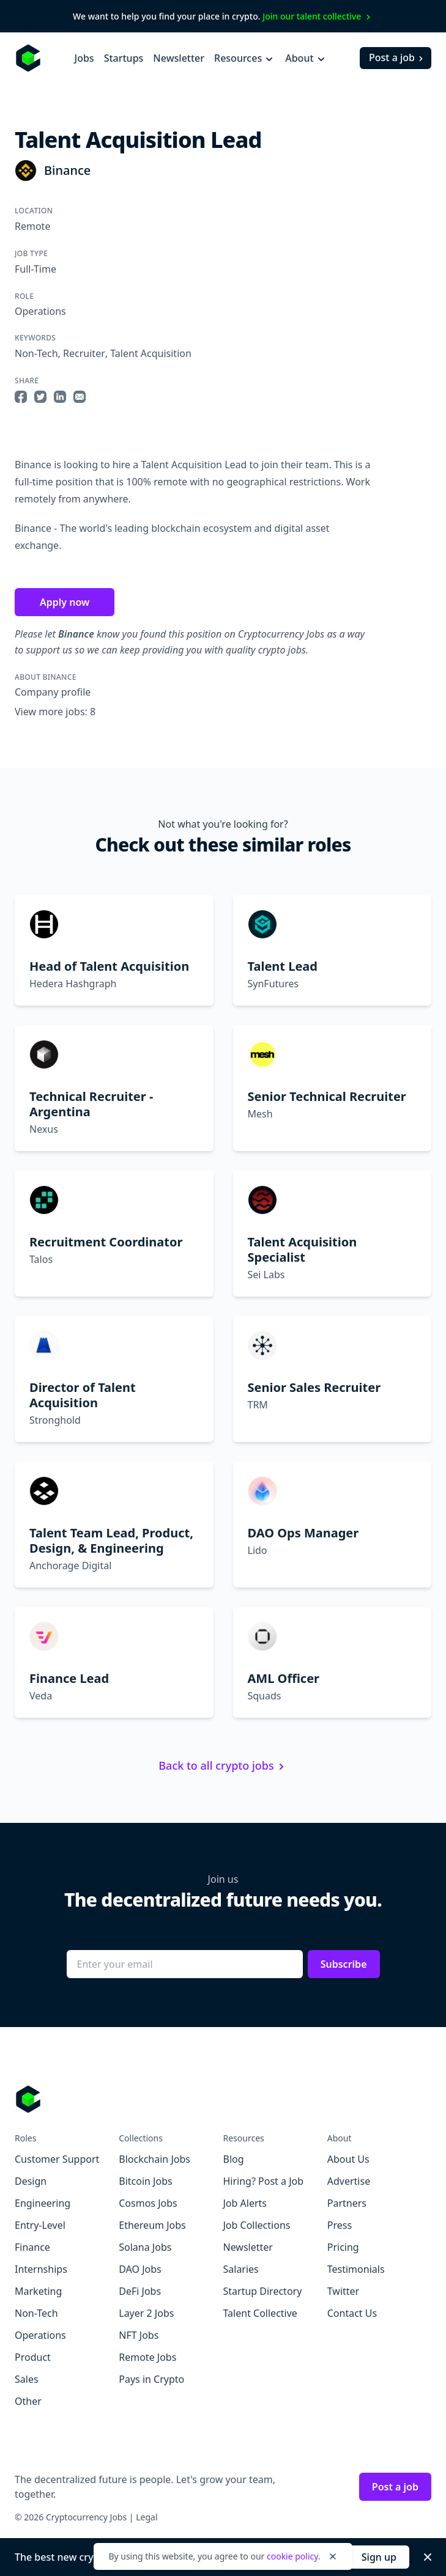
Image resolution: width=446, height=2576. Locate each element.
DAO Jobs (140, 2269)
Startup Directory (262, 2291)
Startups (124, 58)
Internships (41, 2269)
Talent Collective (260, 2313)
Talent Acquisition (150, 353)
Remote (32, 226)
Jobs (84, 58)
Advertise (348, 2181)
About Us (348, 2159)
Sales (27, 2379)
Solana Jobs (145, 2247)
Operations (40, 311)
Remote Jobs (147, 2357)
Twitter (343, 2291)
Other (28, 2401)
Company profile (53, 692)
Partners (346, 2203)
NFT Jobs (138, 2335)
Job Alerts (245, 2203)
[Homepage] (28, 58)
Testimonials (356, 2269)
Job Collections (257, 2225)
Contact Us (352, 2313)
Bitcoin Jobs (145, 2181)
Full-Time (35, 269)
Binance (67, 170)
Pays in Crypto (151, 2379)
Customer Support (57, 2159)
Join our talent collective (317, 16)
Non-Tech (36, 353)
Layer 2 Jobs (146, 2313)
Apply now (64, 602)
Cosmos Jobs (148, 2203)
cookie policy (292, 2556)
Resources (244, 58)
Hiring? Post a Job (263, 2181)
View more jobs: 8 (55, 711)
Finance (32, 2247)
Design (30, 2181)
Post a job (397, 57)
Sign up (379, 2557)
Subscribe (344, 1964)
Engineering (42, 2203)
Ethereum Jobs (152, 2225)
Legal (146, 2517)
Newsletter (178, 58)
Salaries (241, 2269)
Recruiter (84, 353)
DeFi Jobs (140, 2291)
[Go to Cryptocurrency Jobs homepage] (223, 2099)
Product (33, 2357)
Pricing (343, 2247)
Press (339, 2225)
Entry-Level (40, 2225)
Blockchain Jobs (154, 2159)
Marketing (38, 2291)
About (306, 58)
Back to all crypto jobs (222, 1765)
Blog (233, 2159)
